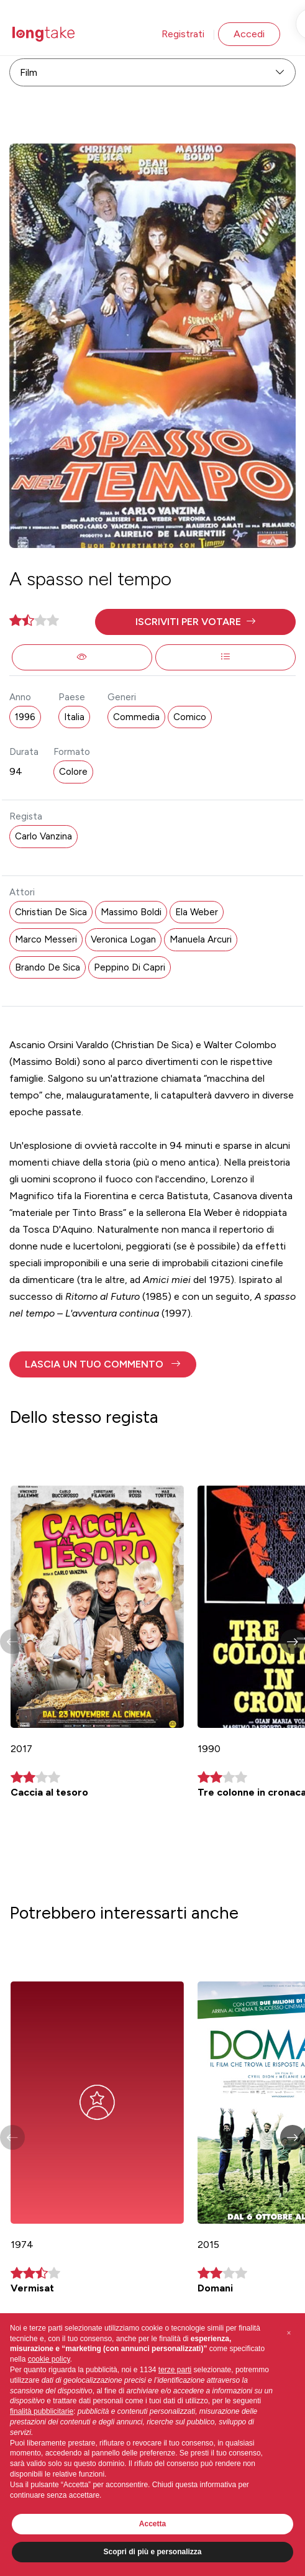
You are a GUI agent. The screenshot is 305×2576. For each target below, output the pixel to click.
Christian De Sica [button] (51, 912)
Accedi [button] (249, 34)
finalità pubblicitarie (41, 2411)
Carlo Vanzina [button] (43, 836)
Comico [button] (189, 717)
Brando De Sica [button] (47, 967)
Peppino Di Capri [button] (129, 967)
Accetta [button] (152, 2523)
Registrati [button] (183, 34)
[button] (195, 622)
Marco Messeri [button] (46, 939)
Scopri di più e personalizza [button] (152, 2551)
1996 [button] (25, 717)
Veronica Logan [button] (123, 939)
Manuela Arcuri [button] (201, 939)
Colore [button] (73, 771)
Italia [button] (74, 717)
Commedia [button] (136, 717)
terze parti (174, 2369)
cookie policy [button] (49, 2359)
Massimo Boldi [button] (131, 912)
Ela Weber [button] (196, 912)
